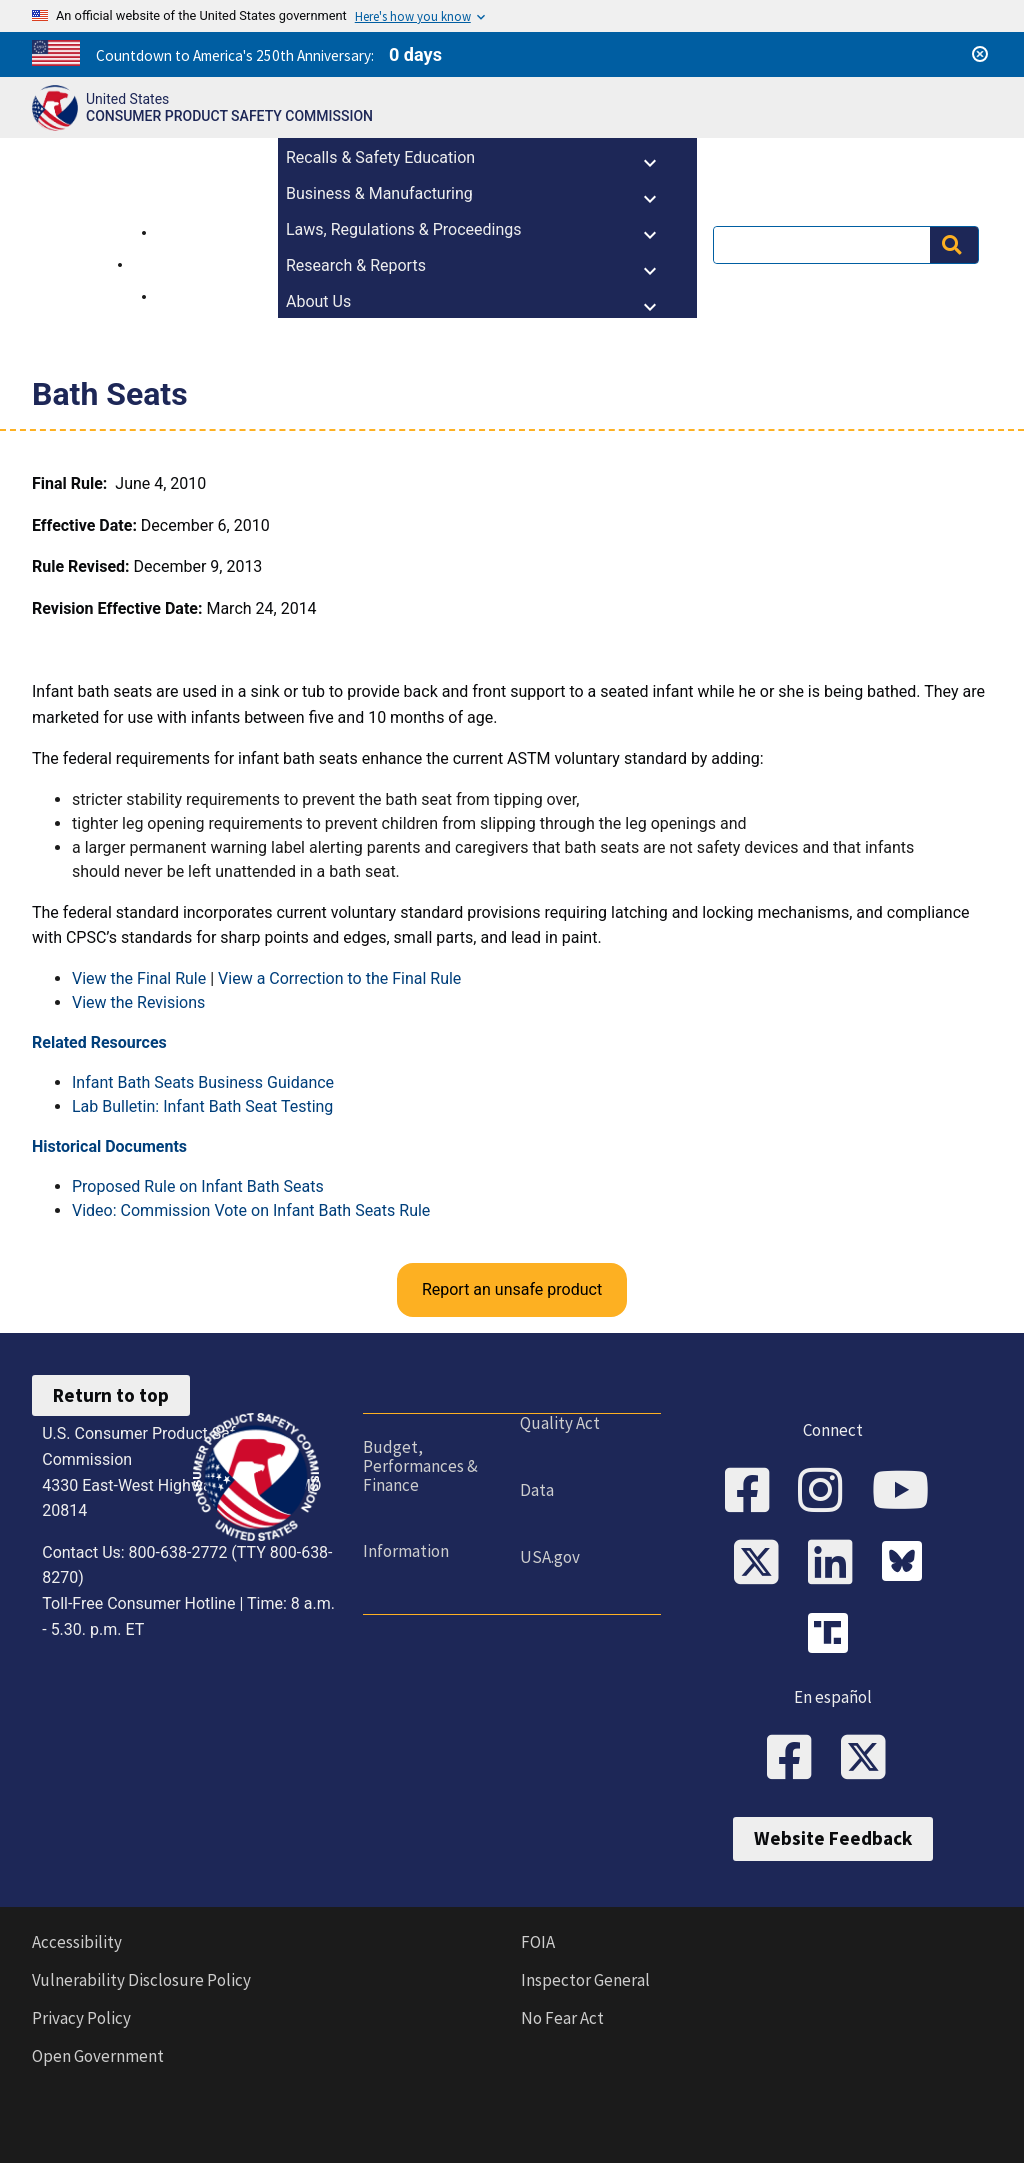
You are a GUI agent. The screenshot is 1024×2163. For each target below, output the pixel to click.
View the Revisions (138, 1002)
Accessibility (77, 1942)
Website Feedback (833, 1838)
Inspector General (585, 1980)
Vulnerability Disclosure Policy (141, 1980)
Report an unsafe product (512, 1289)
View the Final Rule (139, 978)
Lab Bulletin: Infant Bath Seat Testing (202, 1106)
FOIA (538, 1942)
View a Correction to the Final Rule (339, 978)
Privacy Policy (81, 2018)
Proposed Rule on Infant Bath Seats (198, 1186)
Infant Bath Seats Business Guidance (203, 1082)
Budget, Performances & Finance (420, 1465)
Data (537, 1490)
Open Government (98, 2056)
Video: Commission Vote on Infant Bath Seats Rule (251, 1210)
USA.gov (550, 1557)
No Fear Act (562, 2018)
